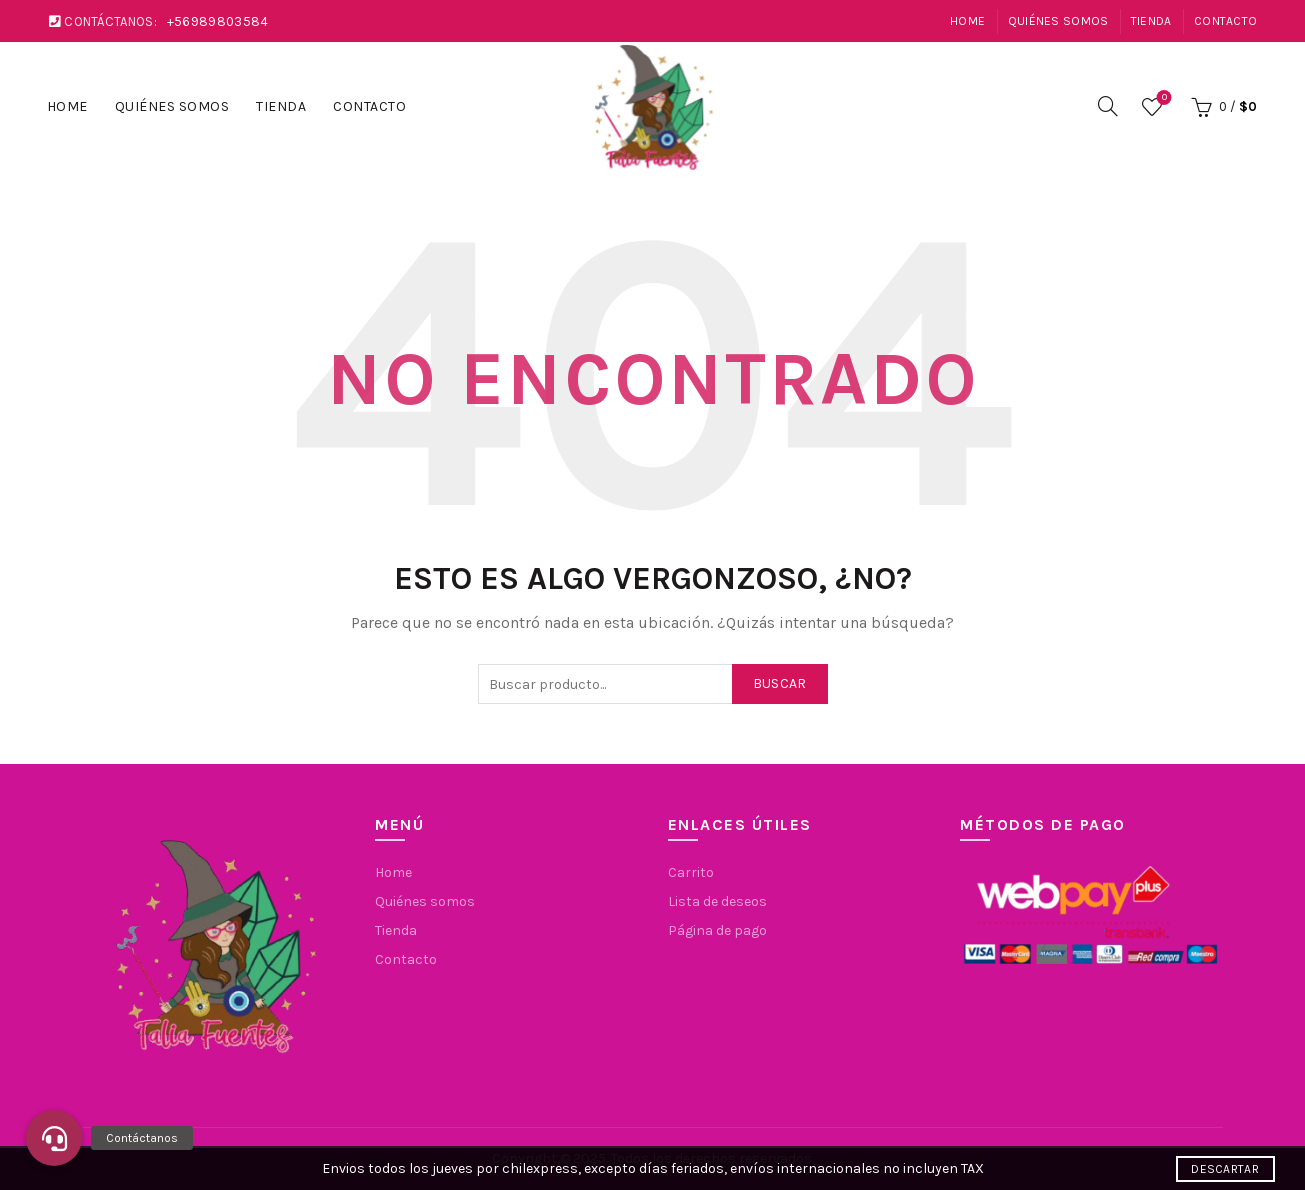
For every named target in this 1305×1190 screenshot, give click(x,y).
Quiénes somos (1058, 21)
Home (967, 21)
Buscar (780, 683)
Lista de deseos (1162, 98)
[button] (54, 1138)
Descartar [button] (1225, 1169)
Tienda (1151, 21)
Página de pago (717, 930)
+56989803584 (218, 21)
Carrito (691, 872)
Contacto (1225, 21)
